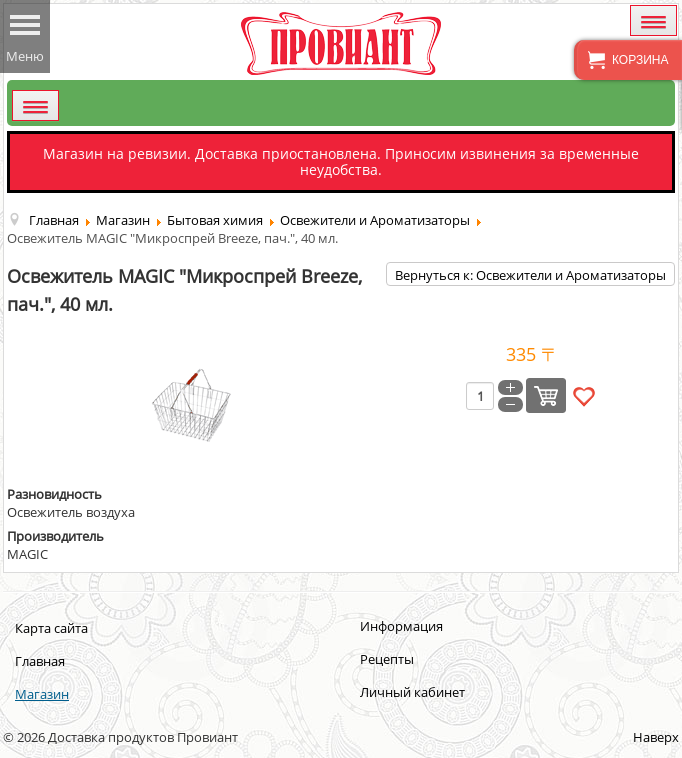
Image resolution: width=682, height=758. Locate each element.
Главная (40, 661)
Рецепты (387, 659)
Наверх (656, 737)
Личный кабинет (412, 692)
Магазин (42, 694)
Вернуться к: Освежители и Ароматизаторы (530, 275)
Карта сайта (51, 628)
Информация (401, 626)
